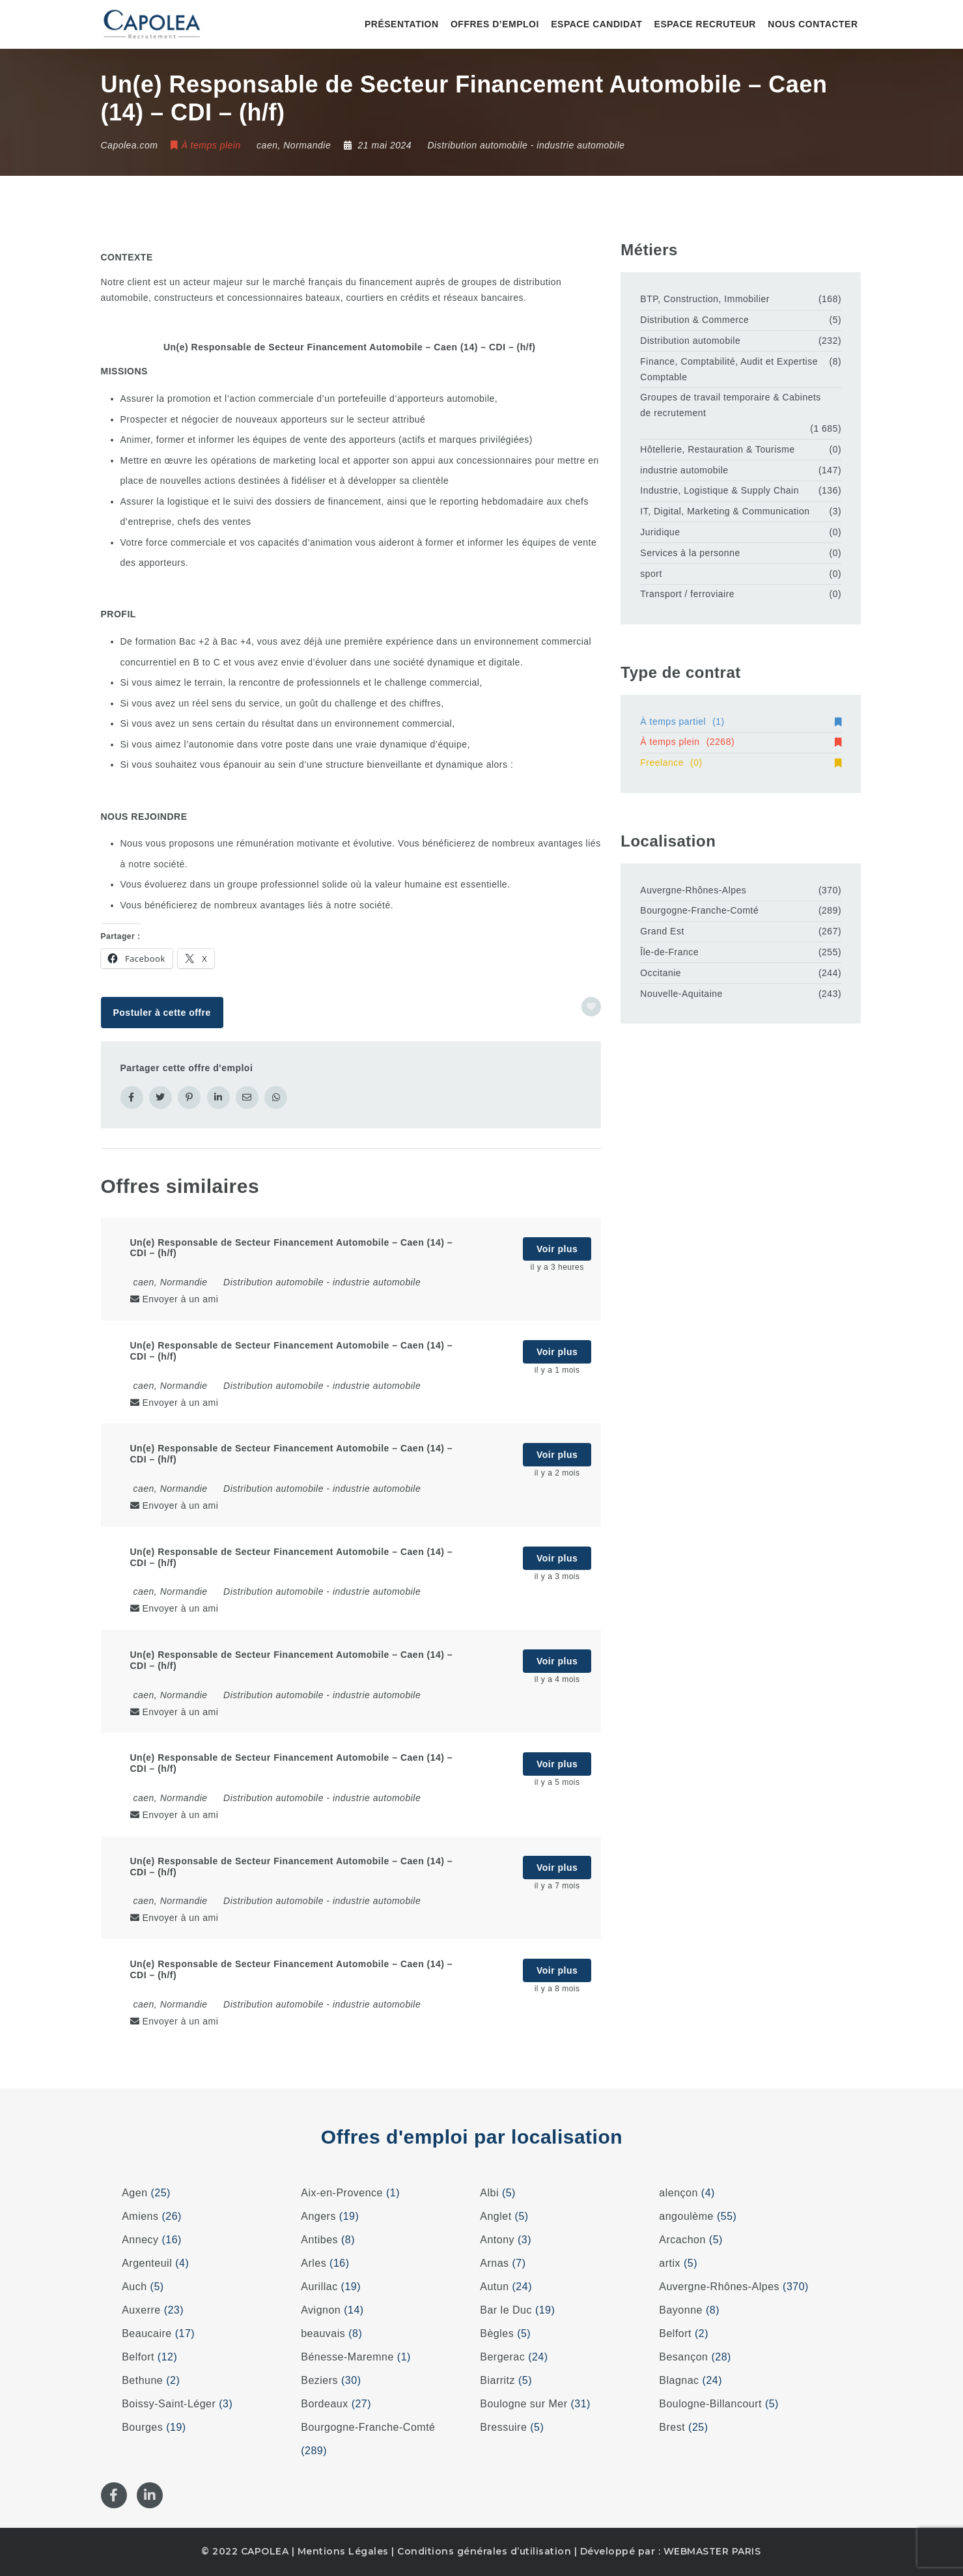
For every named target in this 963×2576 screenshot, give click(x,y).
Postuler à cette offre (161, 1012)
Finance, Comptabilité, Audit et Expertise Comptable (729, 369)
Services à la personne (690, 553)
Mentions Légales (343, 2551)
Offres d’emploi (495, 24)
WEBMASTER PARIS (712, 2551)
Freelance (740, 762)
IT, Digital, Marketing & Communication (724, 511)
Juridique (660, 532)
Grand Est (662, 931)
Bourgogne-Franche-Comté (699, 910)
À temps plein (740, 741)
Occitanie (660, 973)
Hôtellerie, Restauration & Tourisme (717, 449)
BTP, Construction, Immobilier (705, 299)
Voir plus (557, 1249)
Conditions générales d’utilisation (484, 2551)
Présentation (402, 24)
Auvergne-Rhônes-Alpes (693, 890)
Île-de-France (669, 952)
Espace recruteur (705, 24)
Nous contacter (813, 24)
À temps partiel (740, 721)
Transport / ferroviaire (687, 594)
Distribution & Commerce (694, 320)
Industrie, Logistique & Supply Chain (719, 490)
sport (651, 573)
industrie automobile (580, 145)
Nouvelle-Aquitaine (681, 993)
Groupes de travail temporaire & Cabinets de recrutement (730, 405)
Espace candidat (596, 24)
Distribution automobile (477, 145)
